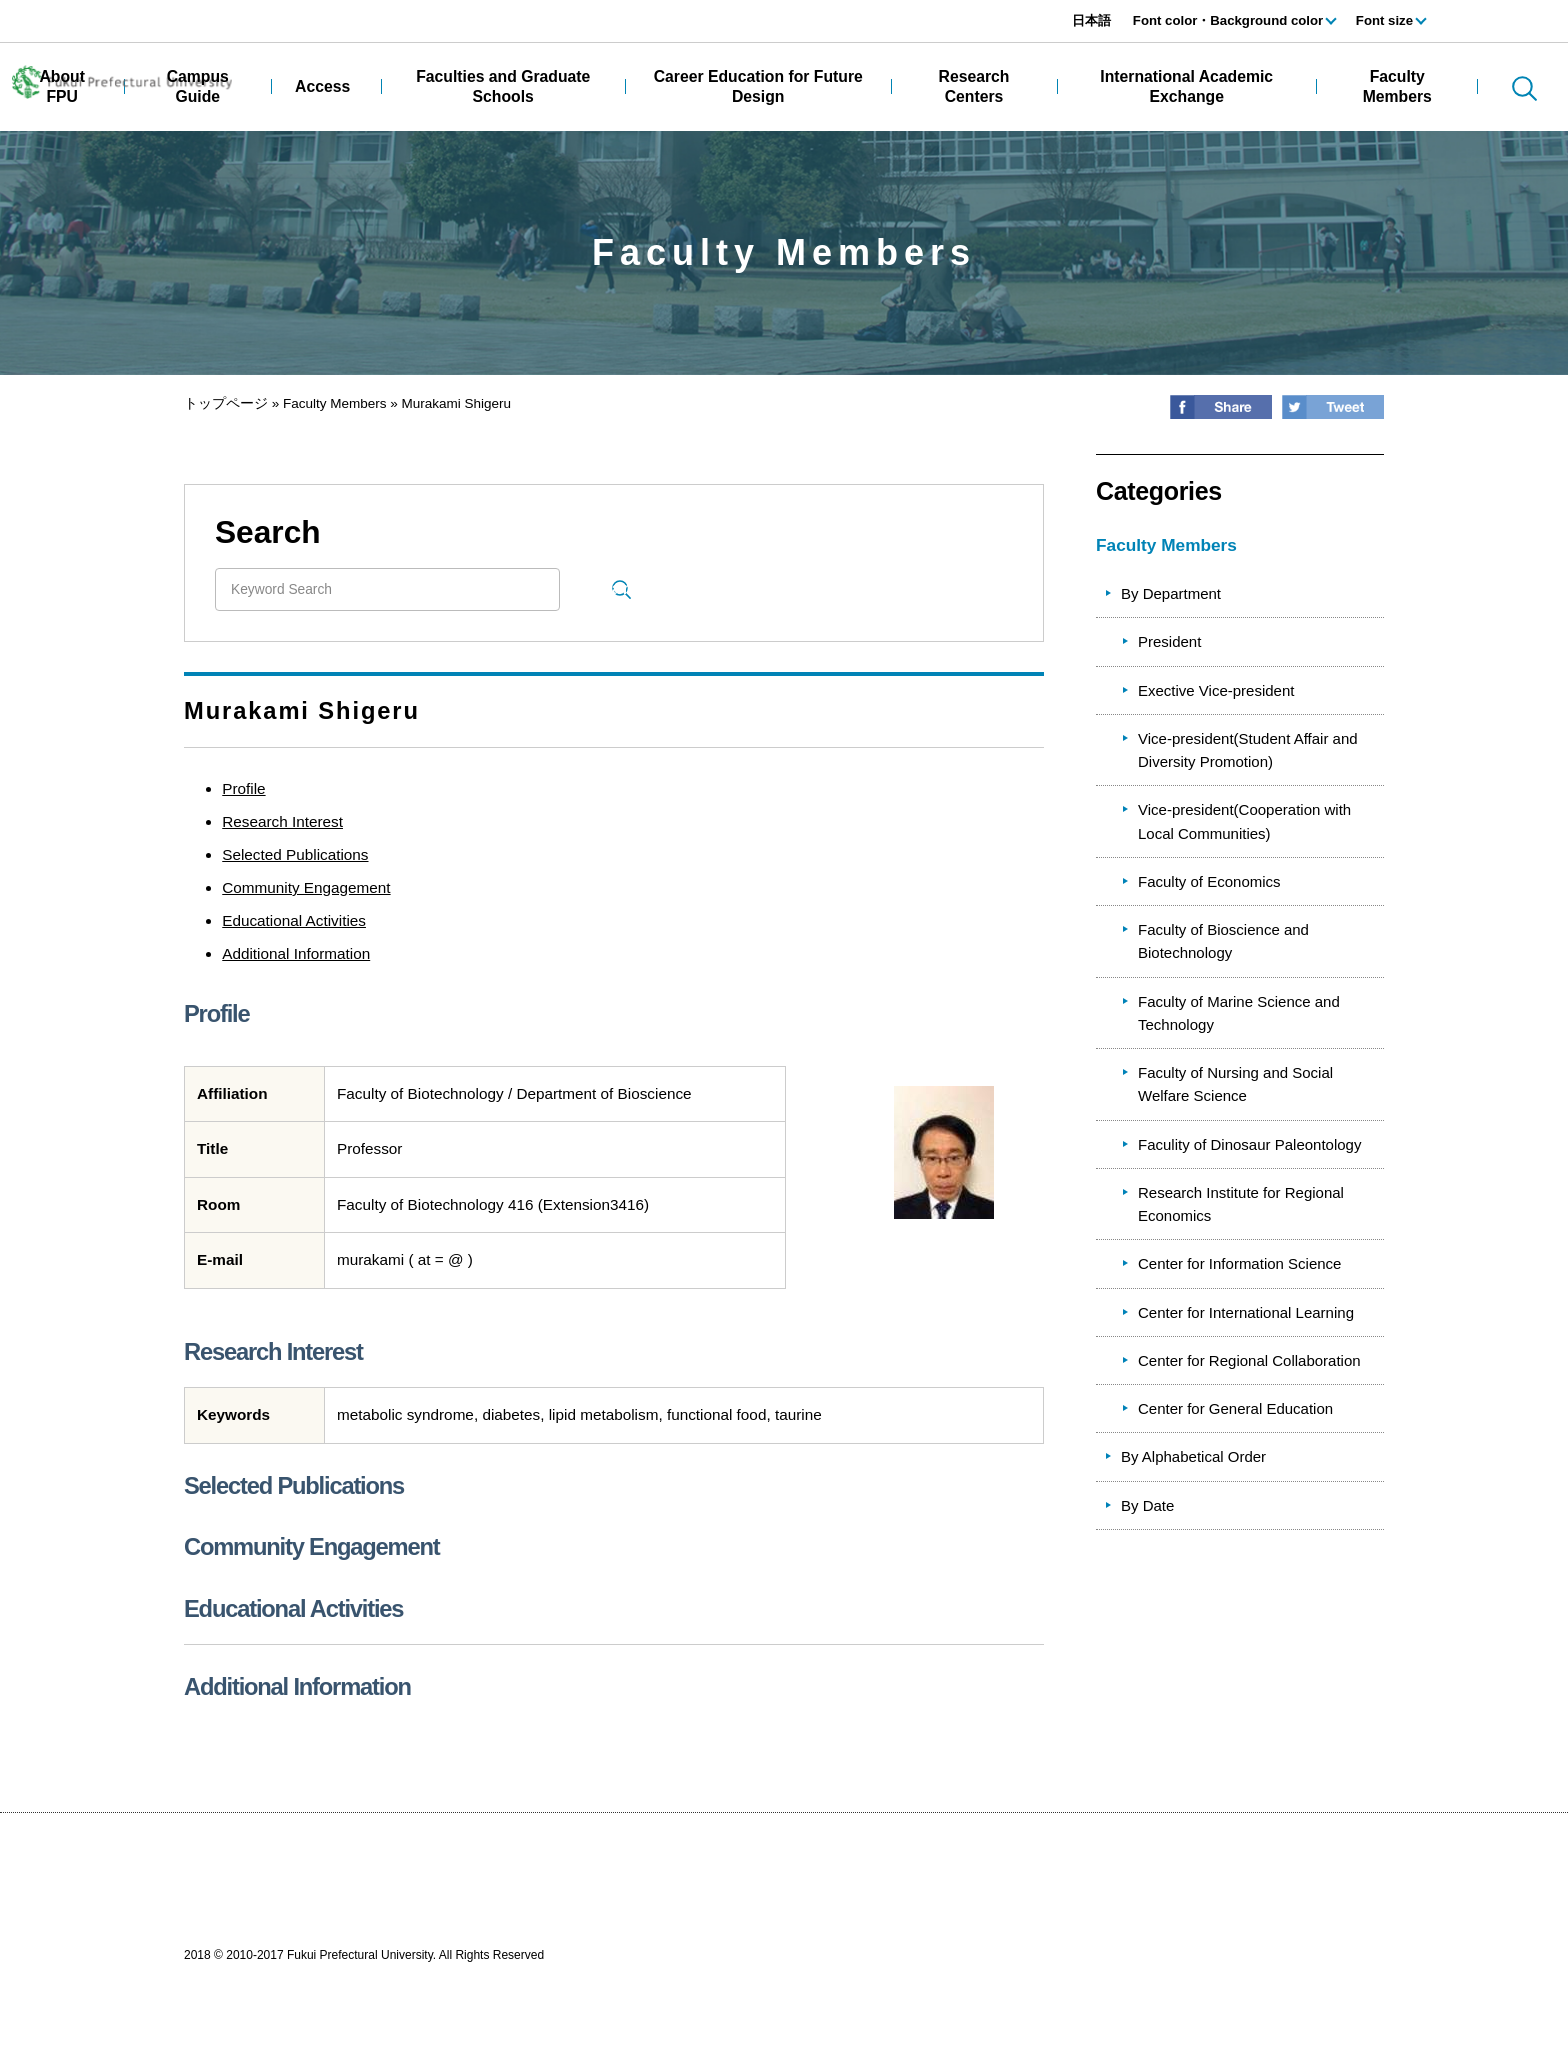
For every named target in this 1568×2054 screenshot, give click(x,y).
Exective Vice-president (1216, 690)
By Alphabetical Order (1193, 1456)
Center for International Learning (1246, 1312)
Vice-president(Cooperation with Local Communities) (1244, 821)
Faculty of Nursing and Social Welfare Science (1235, 1084)
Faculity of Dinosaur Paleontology (1249, 1144)
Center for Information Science (1239, 1263)
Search (621, 588)
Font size (1384, 20)
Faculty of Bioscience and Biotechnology (1223, 941)
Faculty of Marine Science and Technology (1239, 1013)
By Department (1171, 593)
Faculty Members (335, 403)
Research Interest (282, 821)
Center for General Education (1235, 1408)
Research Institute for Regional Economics (1241, 1204)
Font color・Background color (1228, 20)
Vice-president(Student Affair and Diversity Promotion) (1248, 750)
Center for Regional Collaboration (1249, 1360)
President (1169, 641)
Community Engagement (306, 887)
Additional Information (296, 953)
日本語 (1091, 20)
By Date (1147, 1505)
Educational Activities (294, 920)
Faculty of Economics (1209, 881)
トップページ (226, 403)
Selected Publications (295, 854)
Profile (243, 788)
